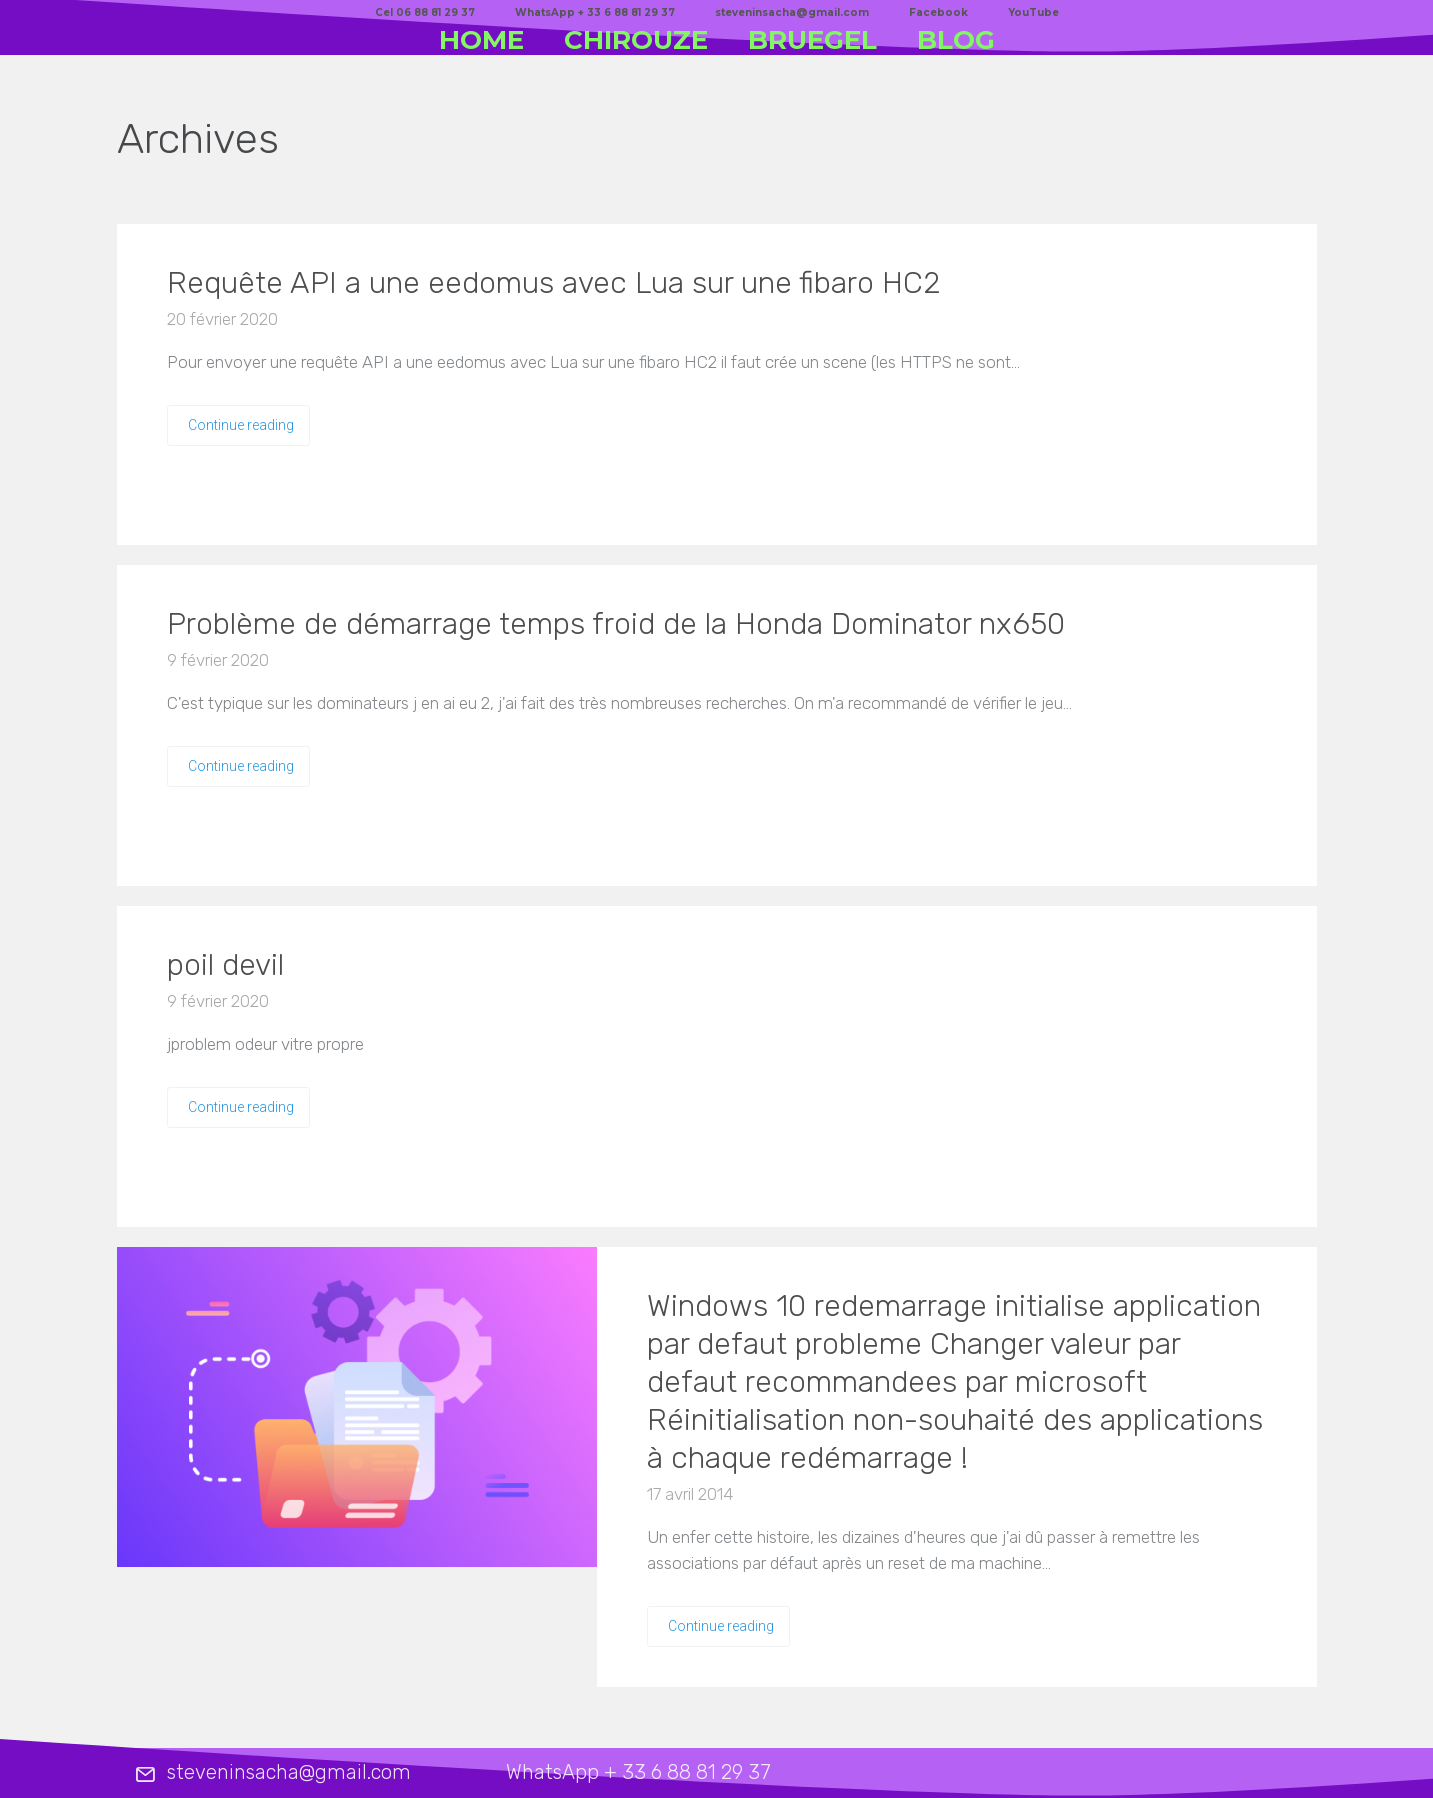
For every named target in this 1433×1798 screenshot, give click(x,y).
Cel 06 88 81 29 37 (425, 12)
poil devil (225, 965)
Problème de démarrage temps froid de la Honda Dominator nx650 (616, 624)
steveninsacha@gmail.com (792, 12)
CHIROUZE (636, 40)
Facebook (938, 12)
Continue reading (241, 425)
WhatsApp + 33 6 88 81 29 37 (595, 12)
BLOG (956, 40)
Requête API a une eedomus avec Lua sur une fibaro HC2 (554, 283)
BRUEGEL (812, 40)
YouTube (1033, 12)
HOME (481, 40)
